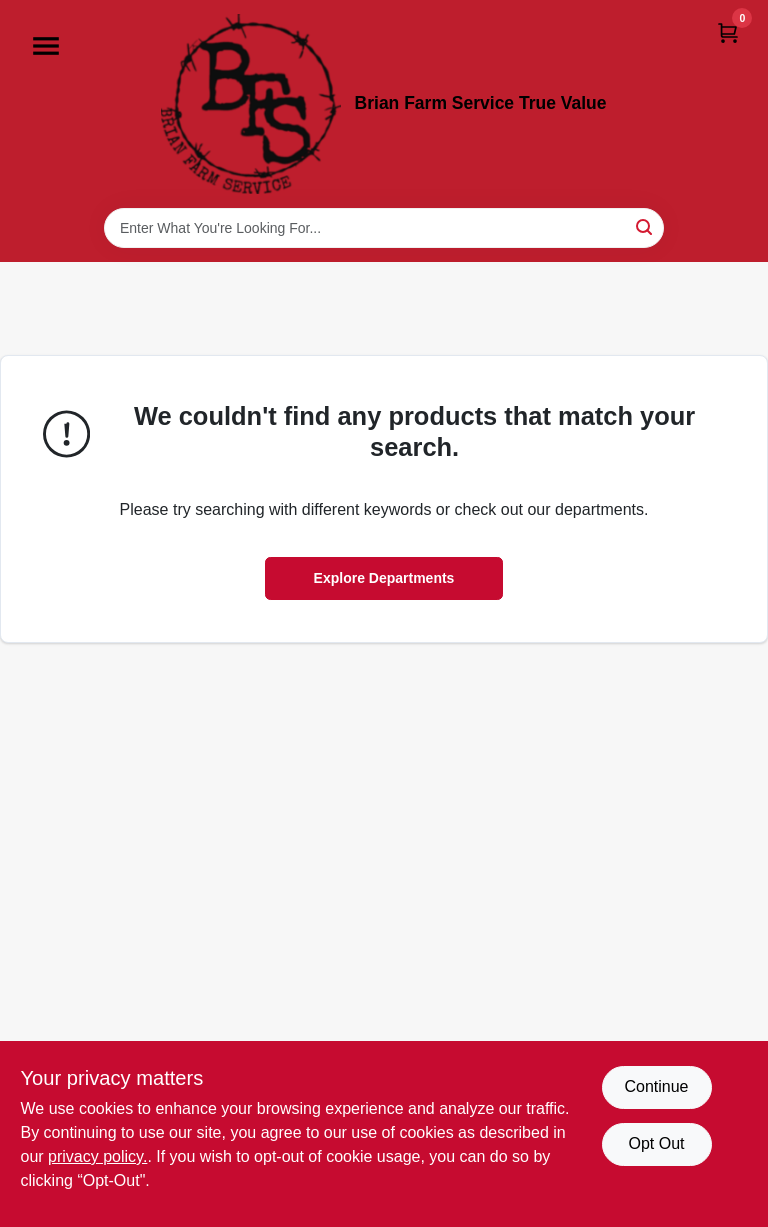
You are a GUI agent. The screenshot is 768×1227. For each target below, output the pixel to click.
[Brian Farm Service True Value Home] (250, 104)
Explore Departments (384, 578)
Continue (656, 1086)
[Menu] (46, 46)
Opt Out (656, 1143)
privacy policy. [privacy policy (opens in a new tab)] (97, 1156)
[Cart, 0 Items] (728, 32)
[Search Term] (384, 228)
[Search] (645, 226)
